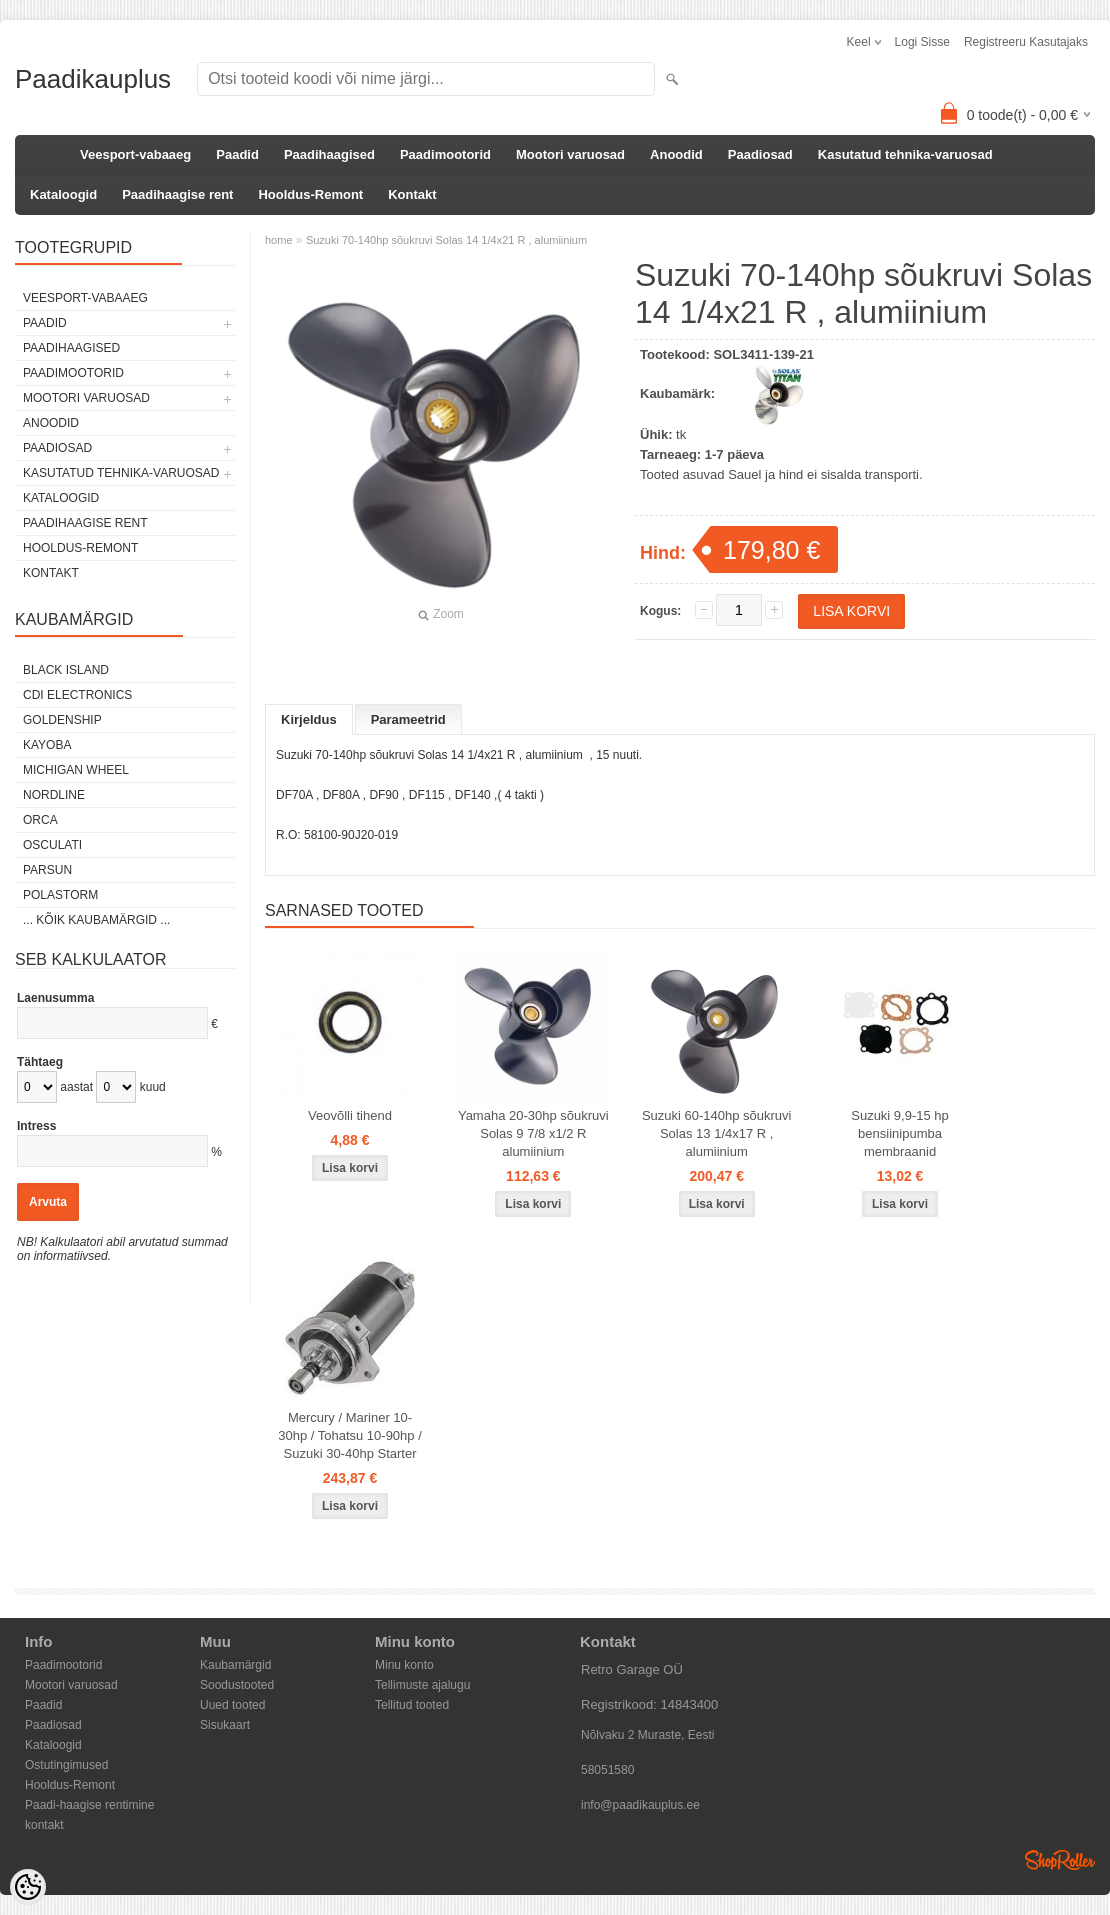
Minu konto (404, 1665)
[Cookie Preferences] (28, 1887)
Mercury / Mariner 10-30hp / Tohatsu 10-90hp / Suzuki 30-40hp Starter (350, 1435)
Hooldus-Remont (310, 194)
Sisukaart (225, 1725)
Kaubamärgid (235, 1665)
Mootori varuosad (570, 154)
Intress (36, 1126)
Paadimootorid (445, 154)
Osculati (52, 845)
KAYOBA (47, 745)
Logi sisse (922, 42)
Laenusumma (55, 998)
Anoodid (676, 154)
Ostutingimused (66, 1765)
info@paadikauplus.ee (640, 1805)
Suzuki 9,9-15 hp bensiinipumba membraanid (900, 1133)
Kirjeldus (309, 719)
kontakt (44, 1825)
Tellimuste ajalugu (422, 1685)
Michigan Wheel (76, 770)
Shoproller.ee (1060, 1860)
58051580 (607, 1770)
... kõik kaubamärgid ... (96, 920)
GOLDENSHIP (62, 720)
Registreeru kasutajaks (1026, 42)
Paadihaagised (329, 154)
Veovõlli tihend (350, 1115)
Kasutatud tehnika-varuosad (905, 154)
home (279, 240)
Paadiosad (760, 154)
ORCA (40, 820)
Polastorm (60, 895)
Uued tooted (232, 1705)
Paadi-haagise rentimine (89, 1805)
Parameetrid (408, 719)
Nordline (54, 795)
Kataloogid (63, 194)
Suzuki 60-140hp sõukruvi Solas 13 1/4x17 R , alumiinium (717, 1133)
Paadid (237, 154)
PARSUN (47, 870)
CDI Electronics (77, 695)
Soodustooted (237, 1685)
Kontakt (412, 194)
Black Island (66, 670)
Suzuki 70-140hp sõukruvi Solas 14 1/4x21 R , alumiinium (446, 240)
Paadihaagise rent (177, 194)
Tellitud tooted (412, 1705)
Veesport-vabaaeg (135, 154)
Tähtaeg (40, 1062)
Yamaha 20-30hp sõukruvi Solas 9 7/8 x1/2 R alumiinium (533, 1133)
